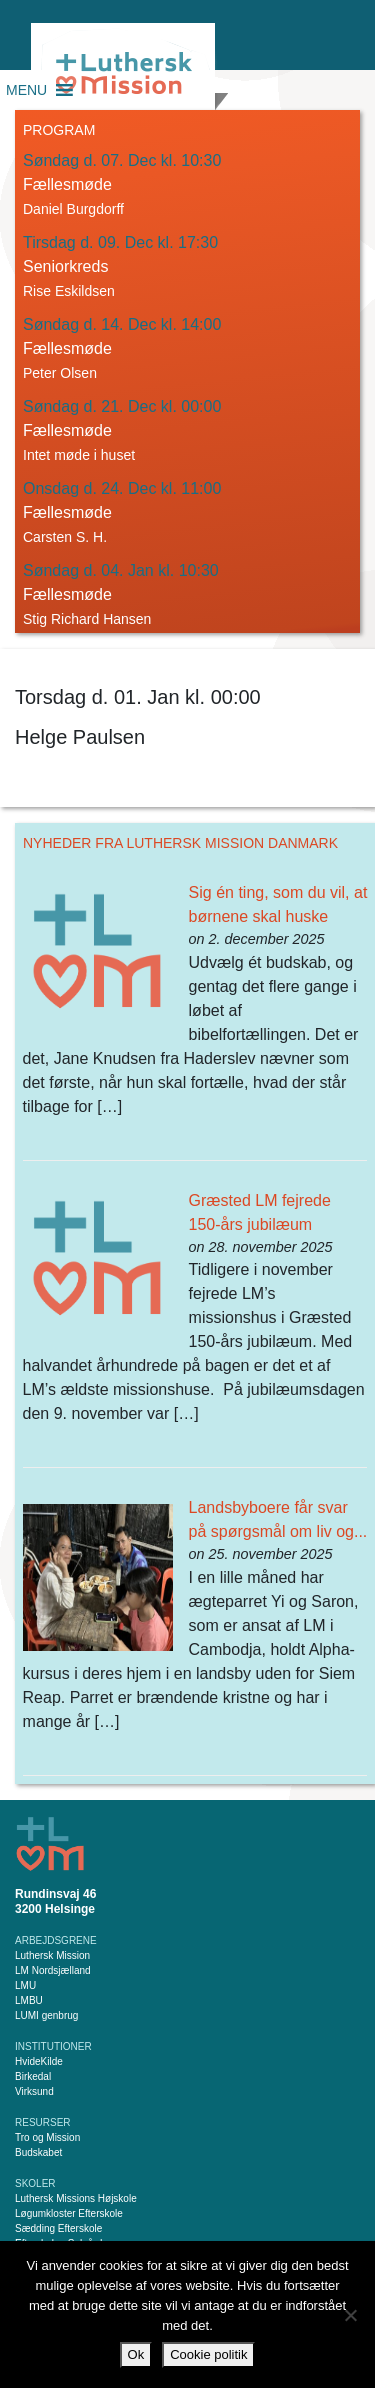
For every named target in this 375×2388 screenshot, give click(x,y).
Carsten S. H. (65, 537)
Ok (136, 2354)
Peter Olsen (60, 373)
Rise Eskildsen (69, 291)
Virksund (34, 2091)
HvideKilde (39, 2061)
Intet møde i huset (79, 455)
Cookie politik (208, 2354)
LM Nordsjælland (53, 1970)
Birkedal (33, 2076)
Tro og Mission (47, 2137)
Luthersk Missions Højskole (76, 2198)
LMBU (29, 2000)
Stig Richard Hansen (87, 619)
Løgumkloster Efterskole (69, 2213)
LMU (25, 1985)
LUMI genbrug (46, 2015)
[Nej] (350, 2315)
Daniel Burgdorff (73, 209)
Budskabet (38, 2152)
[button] (26, 90)
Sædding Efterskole (58, 2228)
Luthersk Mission (52, 1955)
